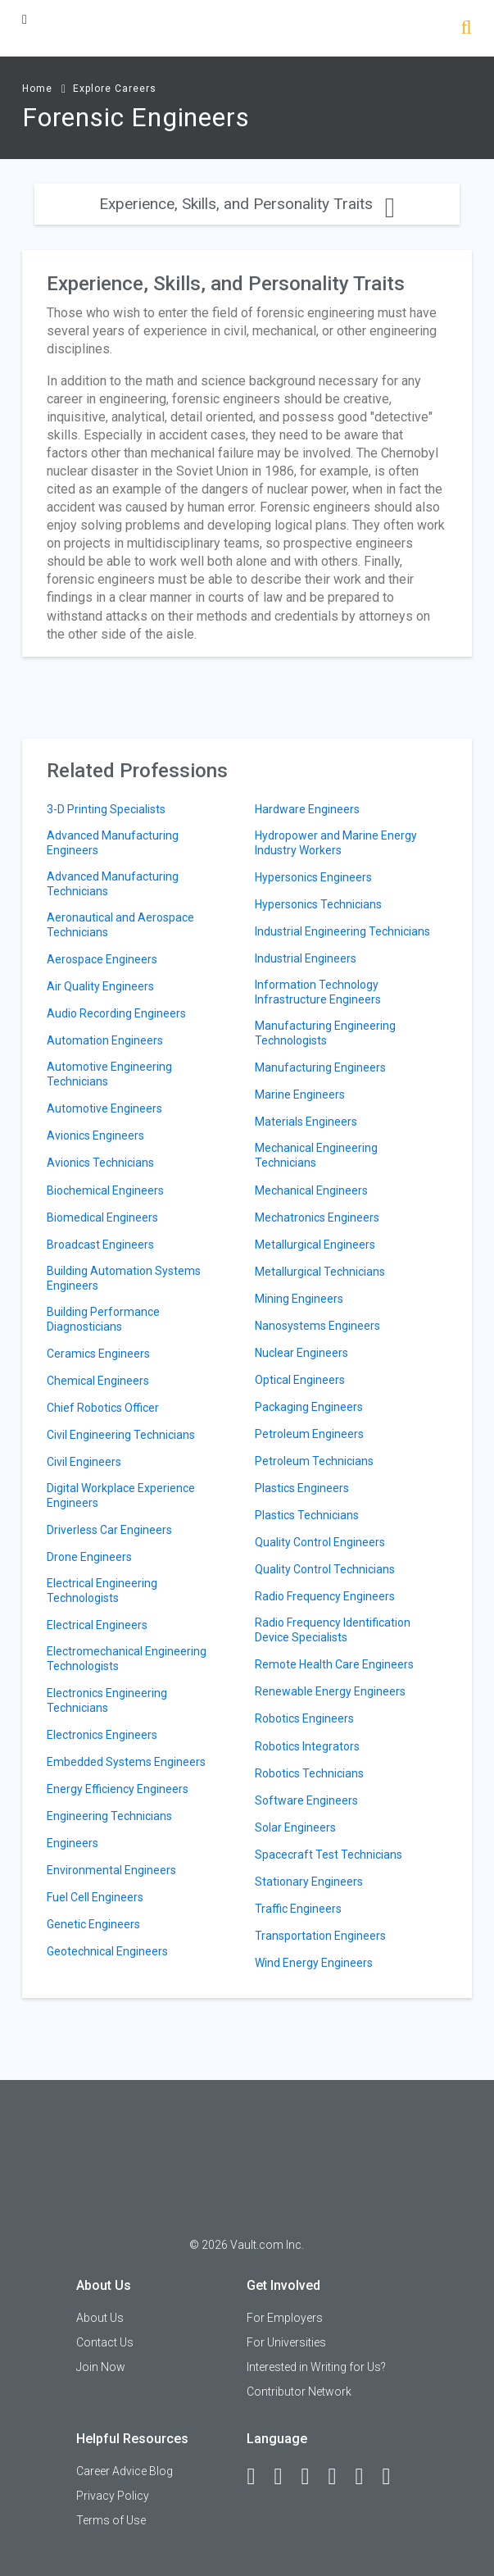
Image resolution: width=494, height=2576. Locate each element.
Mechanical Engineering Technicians (316, 1155)
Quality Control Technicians (325, 1569)
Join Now (100, 2366)
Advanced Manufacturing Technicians (113, 884)
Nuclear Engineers (301, 1352)
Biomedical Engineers (102, 1217)
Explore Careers (114, 88)
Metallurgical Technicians (320, 1271)
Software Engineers (306, 1800)
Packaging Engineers (309, 1406)
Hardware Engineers (307, 809)
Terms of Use (111, 2520)
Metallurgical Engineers (315, 1244)
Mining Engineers (299, 1298)
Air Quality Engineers (100, 986)
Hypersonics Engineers (313, 877)
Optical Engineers (300, 1379)
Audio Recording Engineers (116, 1013)
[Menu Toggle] (24, 19)
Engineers (72, 1843)
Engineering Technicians (109, 1816)
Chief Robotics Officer (103, 1407)
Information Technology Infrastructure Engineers (318, 992)
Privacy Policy (112, 2495)
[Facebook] (258, 2476)
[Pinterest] (366, 2476)
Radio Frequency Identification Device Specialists (332, 1630)
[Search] (466, 29)
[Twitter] (312, 2476)
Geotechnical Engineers (107, 1951)
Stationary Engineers (309, 1881)
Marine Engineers (300, 1094)
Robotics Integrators (307, 1746)
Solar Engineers (295, 1827)
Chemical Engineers (98, 1380)
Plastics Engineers (302, 1488)
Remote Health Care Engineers (334, 1664)
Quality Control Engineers (320, 1542)
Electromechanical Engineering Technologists (126, 1659)
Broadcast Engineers (100, 1244)
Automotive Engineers (104, 1108)
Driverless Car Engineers (109, 1529)
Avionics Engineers (95, 1135)
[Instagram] (339, 2476)
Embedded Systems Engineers (126, 1761)
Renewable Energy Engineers (330, 1691)
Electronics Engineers (102, 1734)
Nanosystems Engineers (317, 1325)
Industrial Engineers (305, 958)
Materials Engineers (306, 1121)
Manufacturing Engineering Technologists (325, 1033)
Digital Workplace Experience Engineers (121, 1495)
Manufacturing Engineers (320, 1067)
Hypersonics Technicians (318, 904)
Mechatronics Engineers (317, 1217)
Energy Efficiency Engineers (117, 1788)
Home (37, 88)
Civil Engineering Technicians (121, 1434)
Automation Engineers (105, 1040)
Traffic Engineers (298, 1908)
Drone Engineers (89, 1556)
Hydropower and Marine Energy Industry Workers (336, 843)
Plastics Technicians (307, 1515)
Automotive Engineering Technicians (109, 1074)
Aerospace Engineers (102, 959)
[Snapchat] (393, 2476)
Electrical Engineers (97, 1625)
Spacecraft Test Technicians (328, 1854)
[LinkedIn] (285, 2476)
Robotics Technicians (309, 1773)
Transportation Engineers (320, 1935)
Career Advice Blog (124, 2471)
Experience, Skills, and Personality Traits (247, 203)
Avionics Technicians (100, 1162)
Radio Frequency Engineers (325, 1596)
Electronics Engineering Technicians (107, 1700)
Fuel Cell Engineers (95, 1897)
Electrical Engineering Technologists (102, 1590)
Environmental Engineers (111, 1870)
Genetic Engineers (93, 1924)
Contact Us (105, 2342)
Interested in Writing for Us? (316, 2366)
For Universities (286, 2342)
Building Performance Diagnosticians (103, 1319)
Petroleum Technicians (314, 1461)
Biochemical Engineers (105, 1190)
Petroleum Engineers (309, 1433)
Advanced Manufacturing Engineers (113, 843)
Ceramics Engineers (98, 1353)
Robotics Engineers (304, 1718)
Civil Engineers (84, 1461)
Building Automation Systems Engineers (124, 1278)
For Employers (285, 2317)
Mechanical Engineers (311, 1190)
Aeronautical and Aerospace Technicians (120, 925)
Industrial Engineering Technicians (342, 931)
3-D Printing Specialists (106, 809)
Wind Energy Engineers (314, 1962)
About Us (100, 2317)
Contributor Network (299, 2391)
